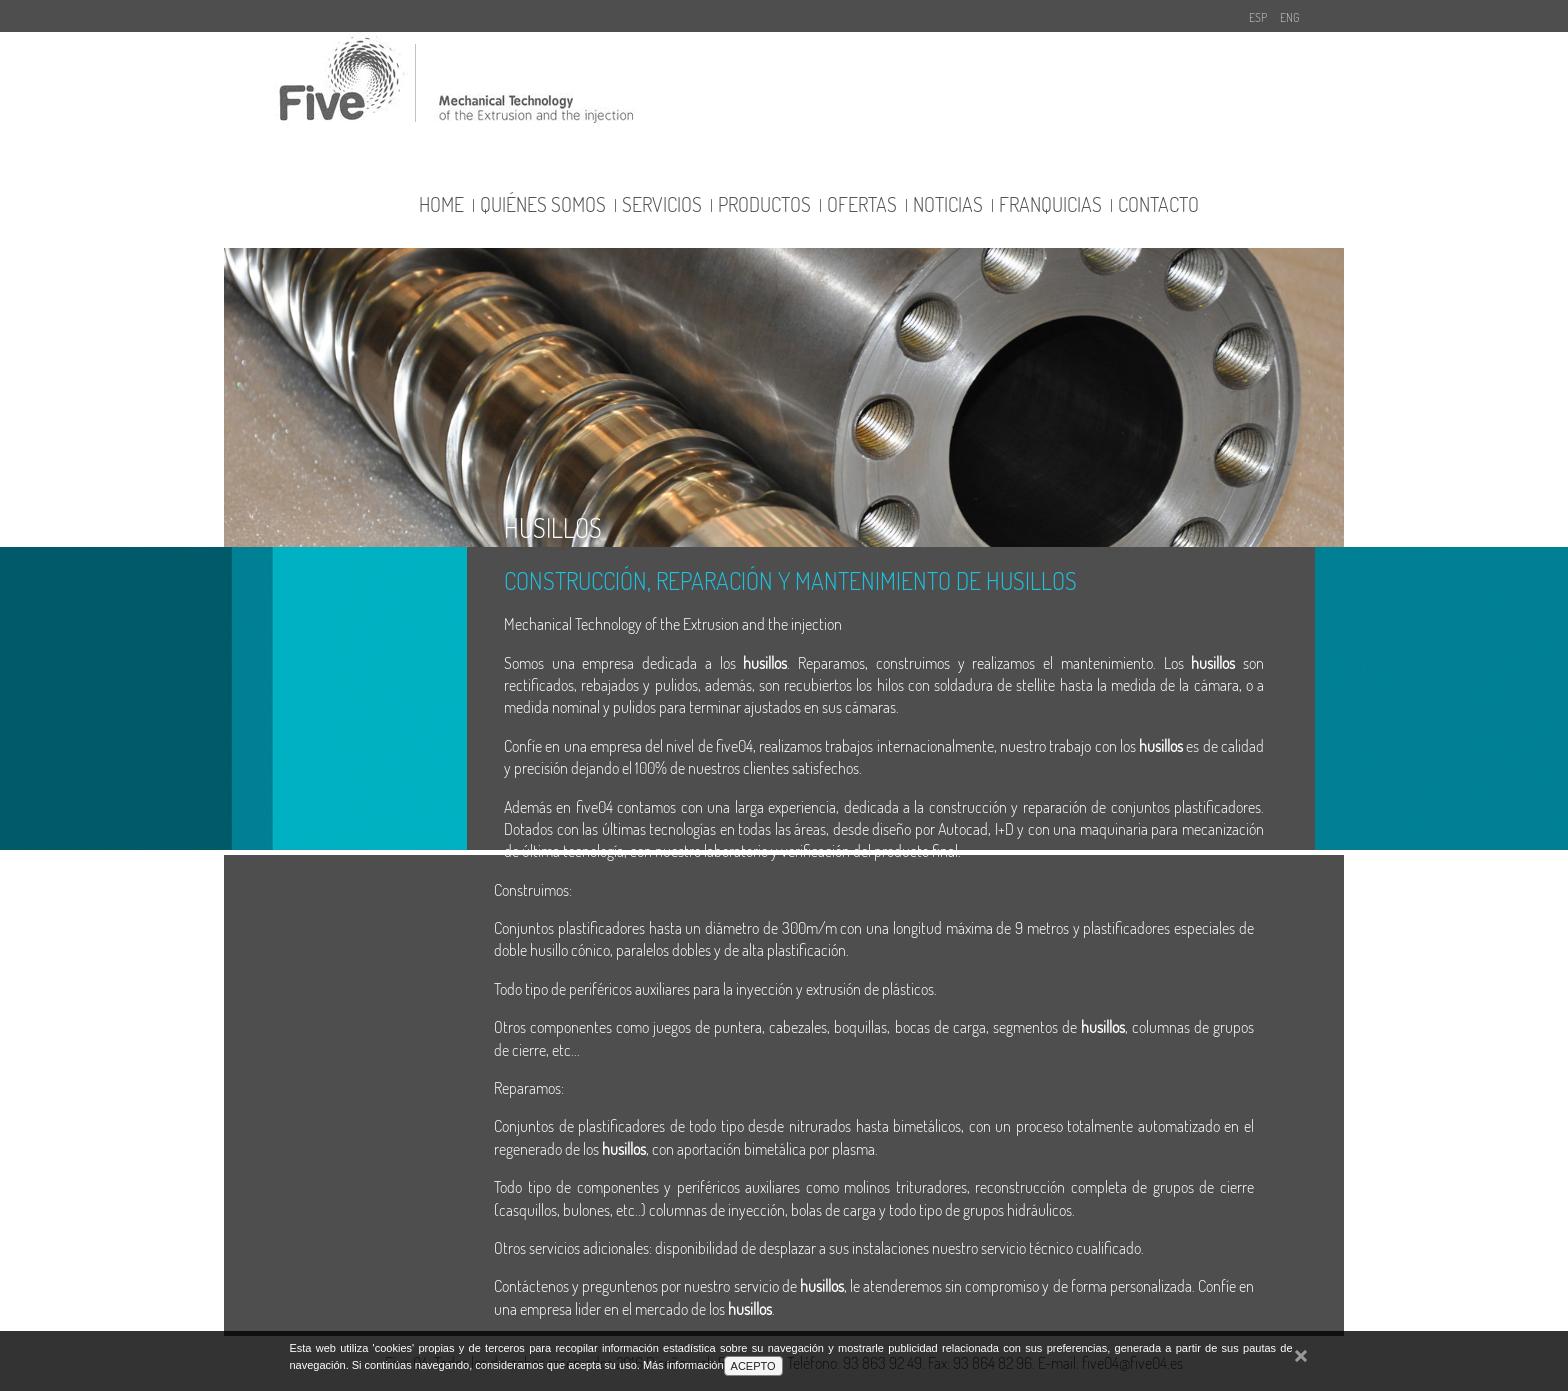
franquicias (1050, 204)
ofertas (862, 204)
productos (764, 204)
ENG (1289, 17)
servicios (662, 204)
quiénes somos (543, 204)
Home (441, 204)
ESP (1258, 17)
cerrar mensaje (1301, 1366)
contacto (1158, 204)
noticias (948, 204)
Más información (683, 1365)
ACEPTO (753, 1366)
